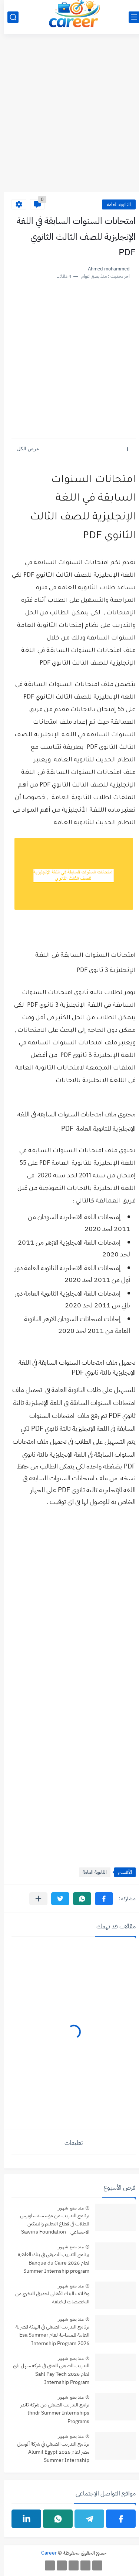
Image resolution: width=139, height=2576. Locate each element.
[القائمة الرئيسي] (130, 17)
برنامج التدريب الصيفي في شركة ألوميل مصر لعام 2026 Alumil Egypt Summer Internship (49, 2452)
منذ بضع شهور (67, 2208)
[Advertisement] (69, 117)
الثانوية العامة (115, 204)
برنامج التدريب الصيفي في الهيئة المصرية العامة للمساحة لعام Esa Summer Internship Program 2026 (48, 2335)
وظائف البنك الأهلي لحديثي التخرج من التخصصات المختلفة (48, 2298)
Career (45, 2553)
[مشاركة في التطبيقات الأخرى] (34, 1898)
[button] (100, 1898)
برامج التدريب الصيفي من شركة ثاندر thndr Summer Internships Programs (50, 2413)
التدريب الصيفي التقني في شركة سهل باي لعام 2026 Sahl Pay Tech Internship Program (47, 2374)
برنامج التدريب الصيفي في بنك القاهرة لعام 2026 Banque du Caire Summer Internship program (49, 2263)
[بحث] (8, 17)
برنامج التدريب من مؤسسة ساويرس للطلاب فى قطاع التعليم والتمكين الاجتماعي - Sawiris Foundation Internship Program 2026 (50, 2224)
